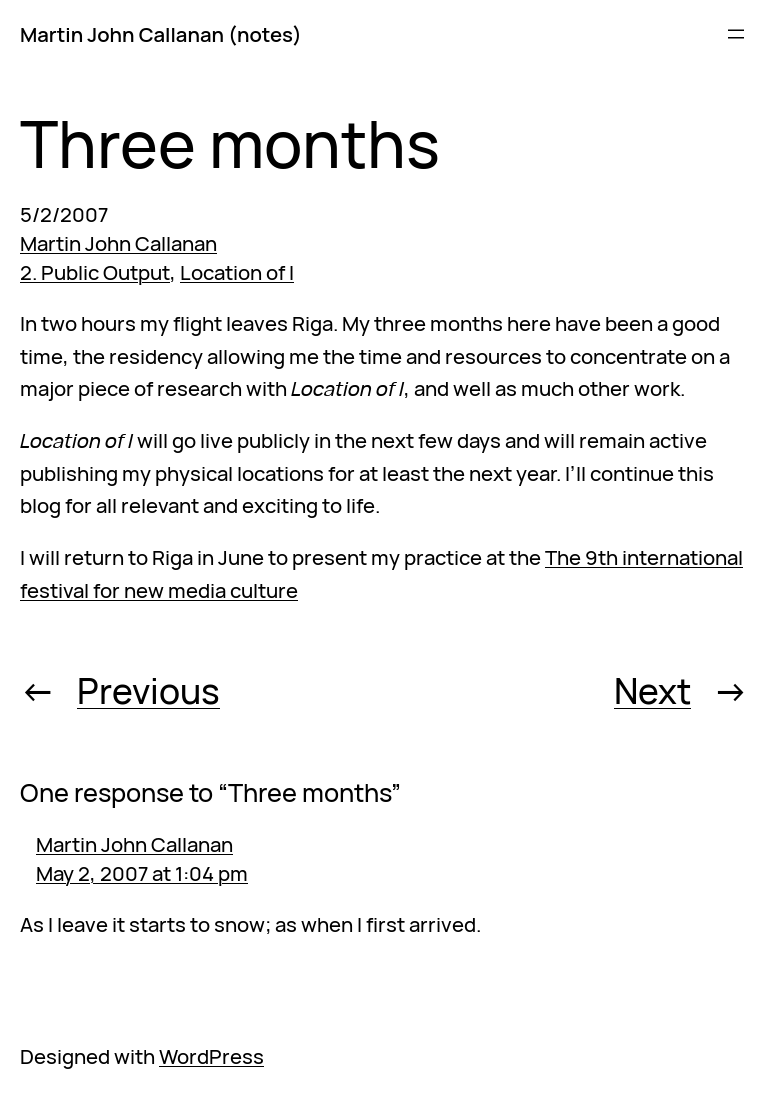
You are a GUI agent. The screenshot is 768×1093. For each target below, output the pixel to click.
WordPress (211, 1056)
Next (652, 690)
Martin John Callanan (118, 243)
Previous (148, 690)
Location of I (237, 272)
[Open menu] (736, 34)
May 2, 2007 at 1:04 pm (142, 873)
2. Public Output (95, 272)
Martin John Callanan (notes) (161, 34)
